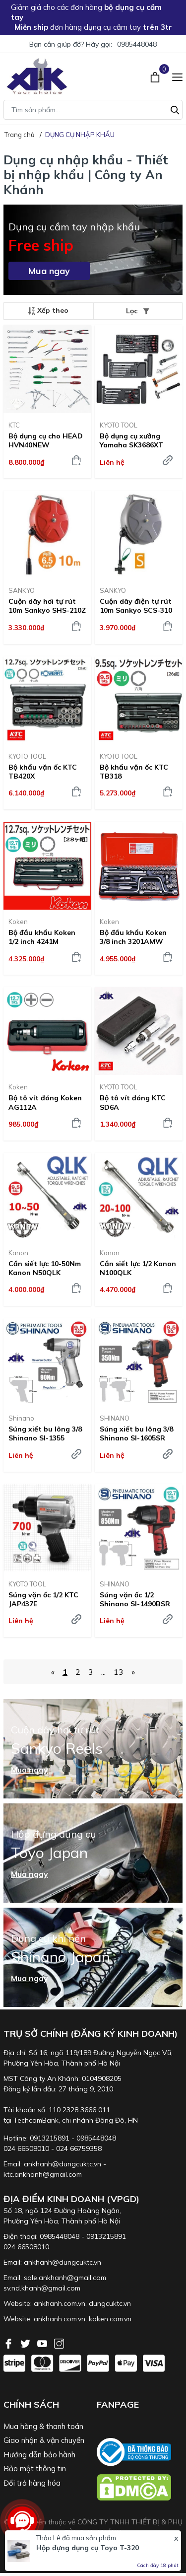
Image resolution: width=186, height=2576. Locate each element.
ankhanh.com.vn (59, 2303)
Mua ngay (49, 271)
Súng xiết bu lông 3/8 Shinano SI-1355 (45, 1433)
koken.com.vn (110, 2318)
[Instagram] (59, 2343)
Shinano (21, 1418)
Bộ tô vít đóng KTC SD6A (133, 1102)
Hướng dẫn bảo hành (39, 2454)
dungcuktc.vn (110, 2303)
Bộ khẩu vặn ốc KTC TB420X (42, 772)
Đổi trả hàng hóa (32, 2483)
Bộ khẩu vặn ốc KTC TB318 (134, 772)
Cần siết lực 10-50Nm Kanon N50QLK (44, 1268)
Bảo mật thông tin (34, 2468)
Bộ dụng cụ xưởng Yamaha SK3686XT (131, 440)
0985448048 (137, 44)
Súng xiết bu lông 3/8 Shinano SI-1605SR (136, 1433)
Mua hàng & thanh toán (43, 2426)
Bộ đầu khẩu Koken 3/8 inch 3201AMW (133, 937)
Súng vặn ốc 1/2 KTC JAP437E (43, 1599)
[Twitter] (26, 2343)
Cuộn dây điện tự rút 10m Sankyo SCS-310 (136, 606)
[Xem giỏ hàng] (156, 76)
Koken (18, 922)
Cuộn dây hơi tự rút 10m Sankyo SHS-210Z (47, 606)
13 (119, 1672)
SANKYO (21, 590)
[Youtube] (43, 2343)
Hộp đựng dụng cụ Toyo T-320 (87, 2547)
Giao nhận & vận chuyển (43, 2440)
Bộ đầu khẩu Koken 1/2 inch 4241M (41, 937)
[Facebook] (9, 2343)
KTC (14, 425)
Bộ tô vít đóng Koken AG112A (45, 1102)
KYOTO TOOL (118, 425)
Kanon (18, 1253)
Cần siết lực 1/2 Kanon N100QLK (138, 1268)
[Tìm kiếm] (175, 109)
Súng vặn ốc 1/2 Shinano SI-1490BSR (135, 1599)
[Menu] (177, 76)
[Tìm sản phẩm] (93, 110)
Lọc (137, 310)
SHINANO (114, 1418)
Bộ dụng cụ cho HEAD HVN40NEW (45, 440)
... (103, 1672)
